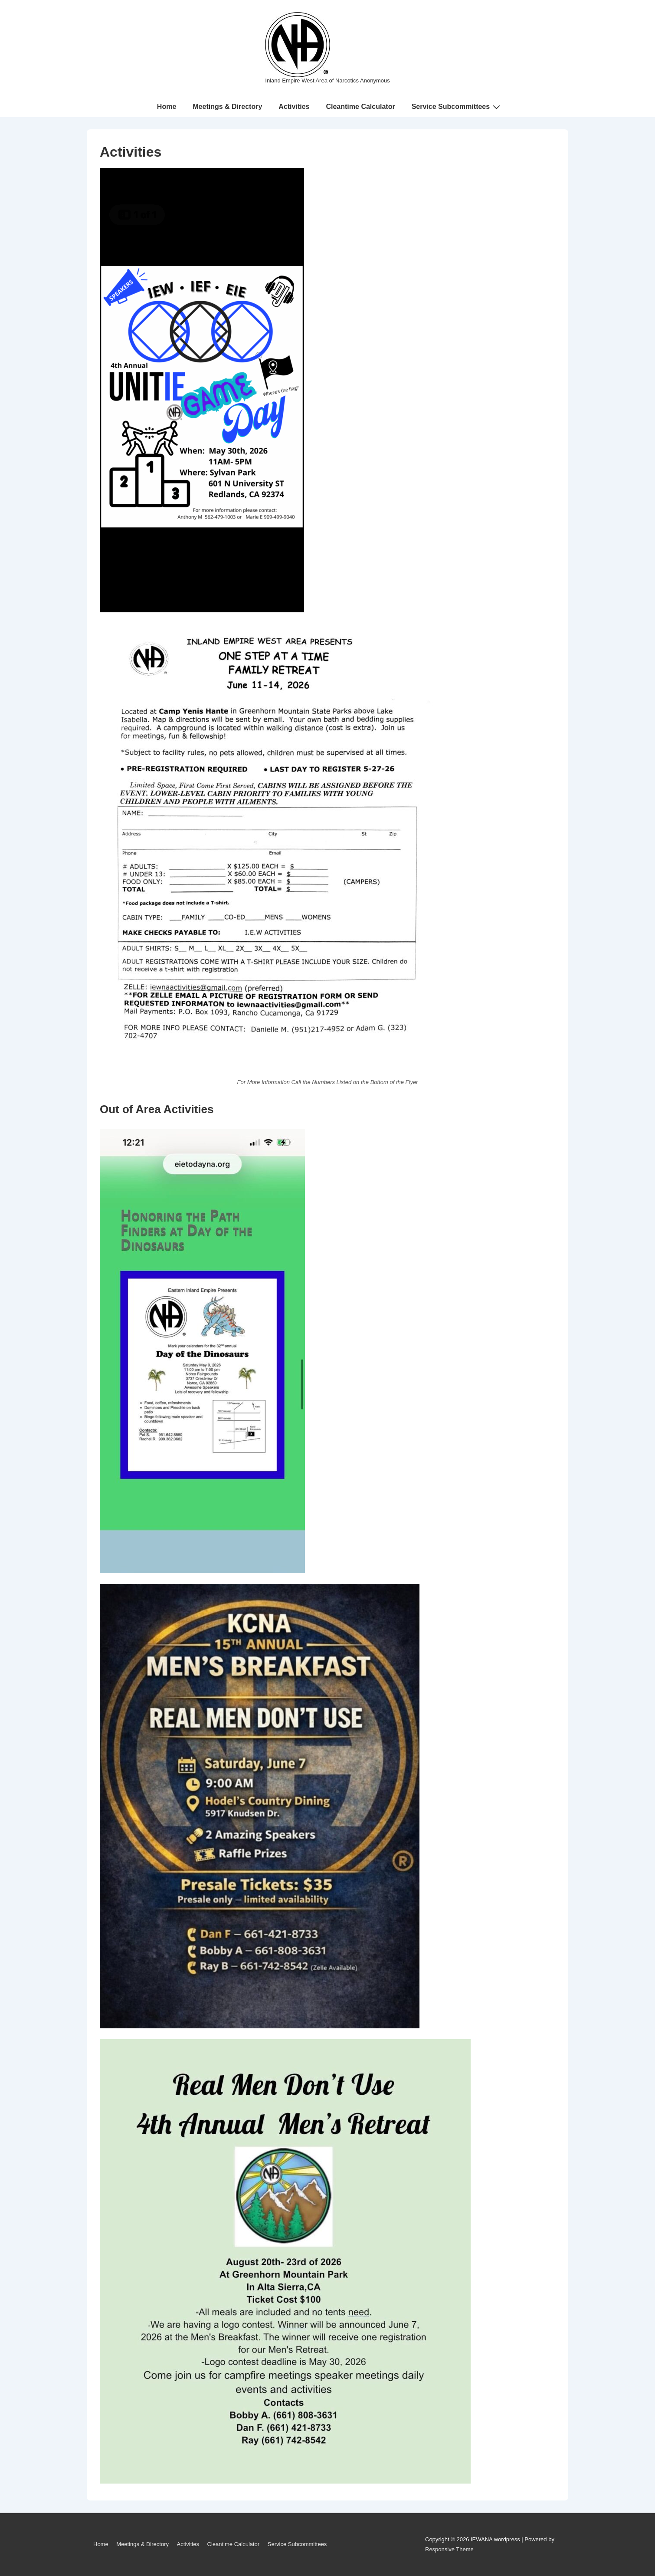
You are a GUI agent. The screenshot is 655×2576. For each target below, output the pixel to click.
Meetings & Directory (227, 106)
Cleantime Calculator (360, 106)
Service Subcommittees (457, 107)
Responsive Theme (449, 2549)
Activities (293, 106)
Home (166, 106)
